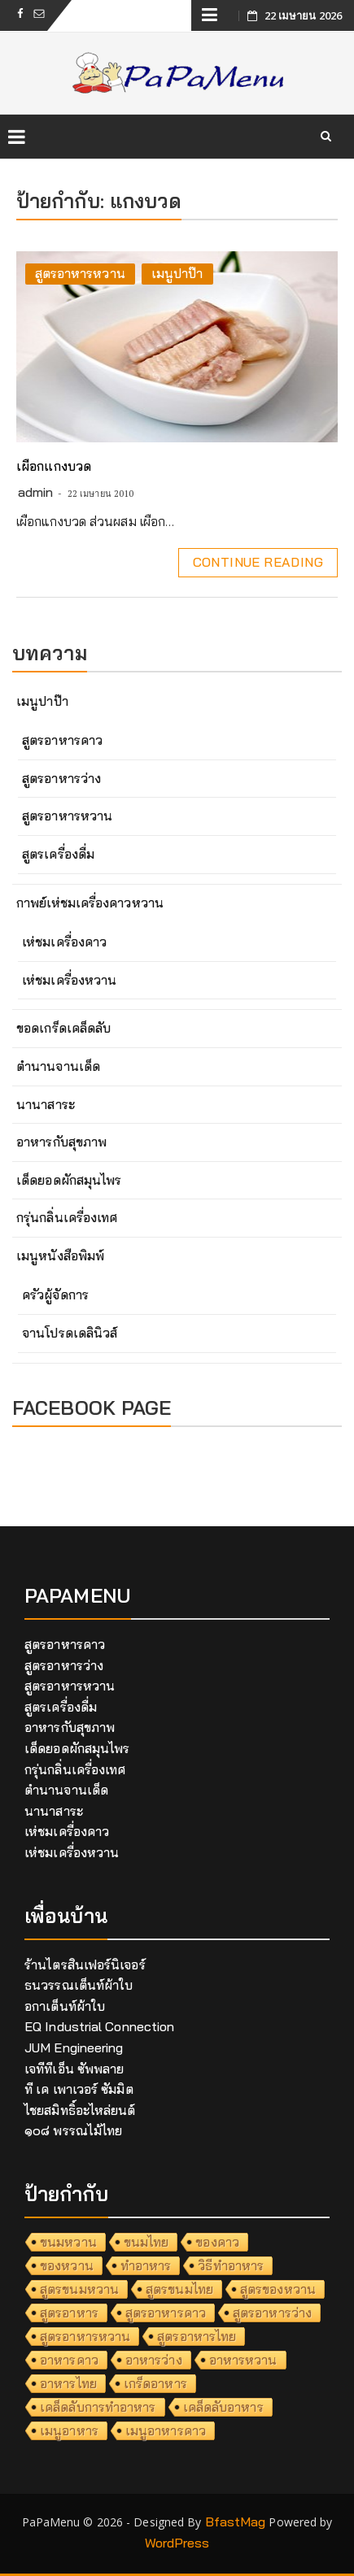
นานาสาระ (45, 1104)
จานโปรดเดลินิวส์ (69, 1333)
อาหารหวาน (243, 2360)
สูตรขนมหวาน (79, 2289)
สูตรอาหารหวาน (80, 273)
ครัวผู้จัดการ (55, 1294)
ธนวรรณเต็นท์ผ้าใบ (78, 1985)
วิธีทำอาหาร (231, 2265)
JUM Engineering (74, 2047)
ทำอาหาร (146, 2265)
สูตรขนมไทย (179, 2289)
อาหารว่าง (153, 2360)
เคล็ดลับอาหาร (223, 2407)
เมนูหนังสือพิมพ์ (60, 1255)
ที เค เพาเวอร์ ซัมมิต (78, 2089)
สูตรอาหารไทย (196, 2336)
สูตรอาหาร (69, 2312)
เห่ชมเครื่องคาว (64, 941)
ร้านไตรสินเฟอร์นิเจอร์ (85, 1964)
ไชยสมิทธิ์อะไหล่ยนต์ (80, 2110)
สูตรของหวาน (278, 2289)
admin (36, 492)
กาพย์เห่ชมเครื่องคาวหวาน (90, 902)
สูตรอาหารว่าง (61, 778)
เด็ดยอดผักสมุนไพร (68, 1180)
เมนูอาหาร (69, 2430)
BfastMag (235, 2521)
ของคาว (217, 2242)
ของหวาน (67, 2265)
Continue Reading (258, 562)
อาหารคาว (69, 2360)
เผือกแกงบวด (53, 466)
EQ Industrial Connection (99, 2026)
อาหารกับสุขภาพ (61, 1142)
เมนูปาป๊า (177, 273)
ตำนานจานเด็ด (58, 1066)
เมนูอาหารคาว (165, 2430)
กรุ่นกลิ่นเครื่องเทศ (66, 1217)
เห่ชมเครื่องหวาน (69, 980)
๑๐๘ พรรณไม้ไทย (73, 2130)
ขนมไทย (146, 2242)
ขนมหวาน (68, 2242)
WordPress (177, 2543)
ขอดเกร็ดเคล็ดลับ (63, 1028)
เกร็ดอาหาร (155, 2383)
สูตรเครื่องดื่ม (58, 854)
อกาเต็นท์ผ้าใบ (64, 2006)
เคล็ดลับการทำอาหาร (98, 2407)
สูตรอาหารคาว (62, 740)
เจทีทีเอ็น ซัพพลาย (74, 2068)
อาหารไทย (68, 2383)
